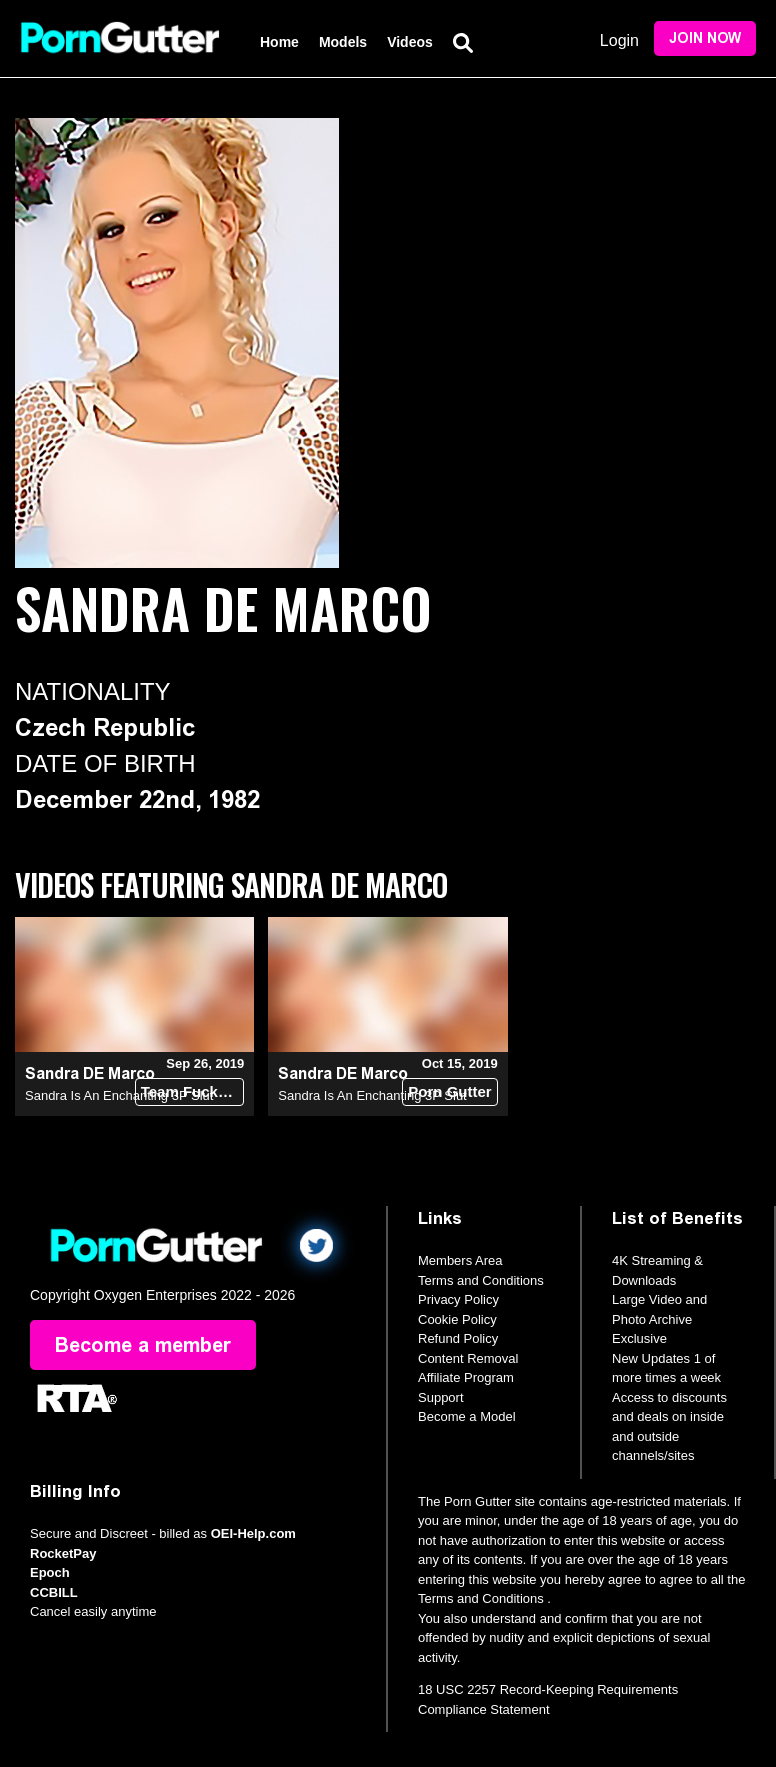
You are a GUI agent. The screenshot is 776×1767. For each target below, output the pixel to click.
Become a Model (467, 1416)
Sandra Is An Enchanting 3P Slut (119, 1095)
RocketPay (63, 1553)
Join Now (705, 38)
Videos (410, 42)
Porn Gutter (449, 1091)
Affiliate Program (466, 1377)
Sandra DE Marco (90, 1073)
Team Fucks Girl (193, 1091)
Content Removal (468, 1358)
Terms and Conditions (481, 1280)
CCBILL (54, 1592)
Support (441, 1397)
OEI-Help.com (253, 1533)
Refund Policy (458, 1338)
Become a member (143, 1345)
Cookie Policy (457, 1319)
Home (279, 42)
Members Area (460, 1260)
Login (619, 40)
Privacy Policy (458, 1299)
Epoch (50, 1572)
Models (343, 42)
